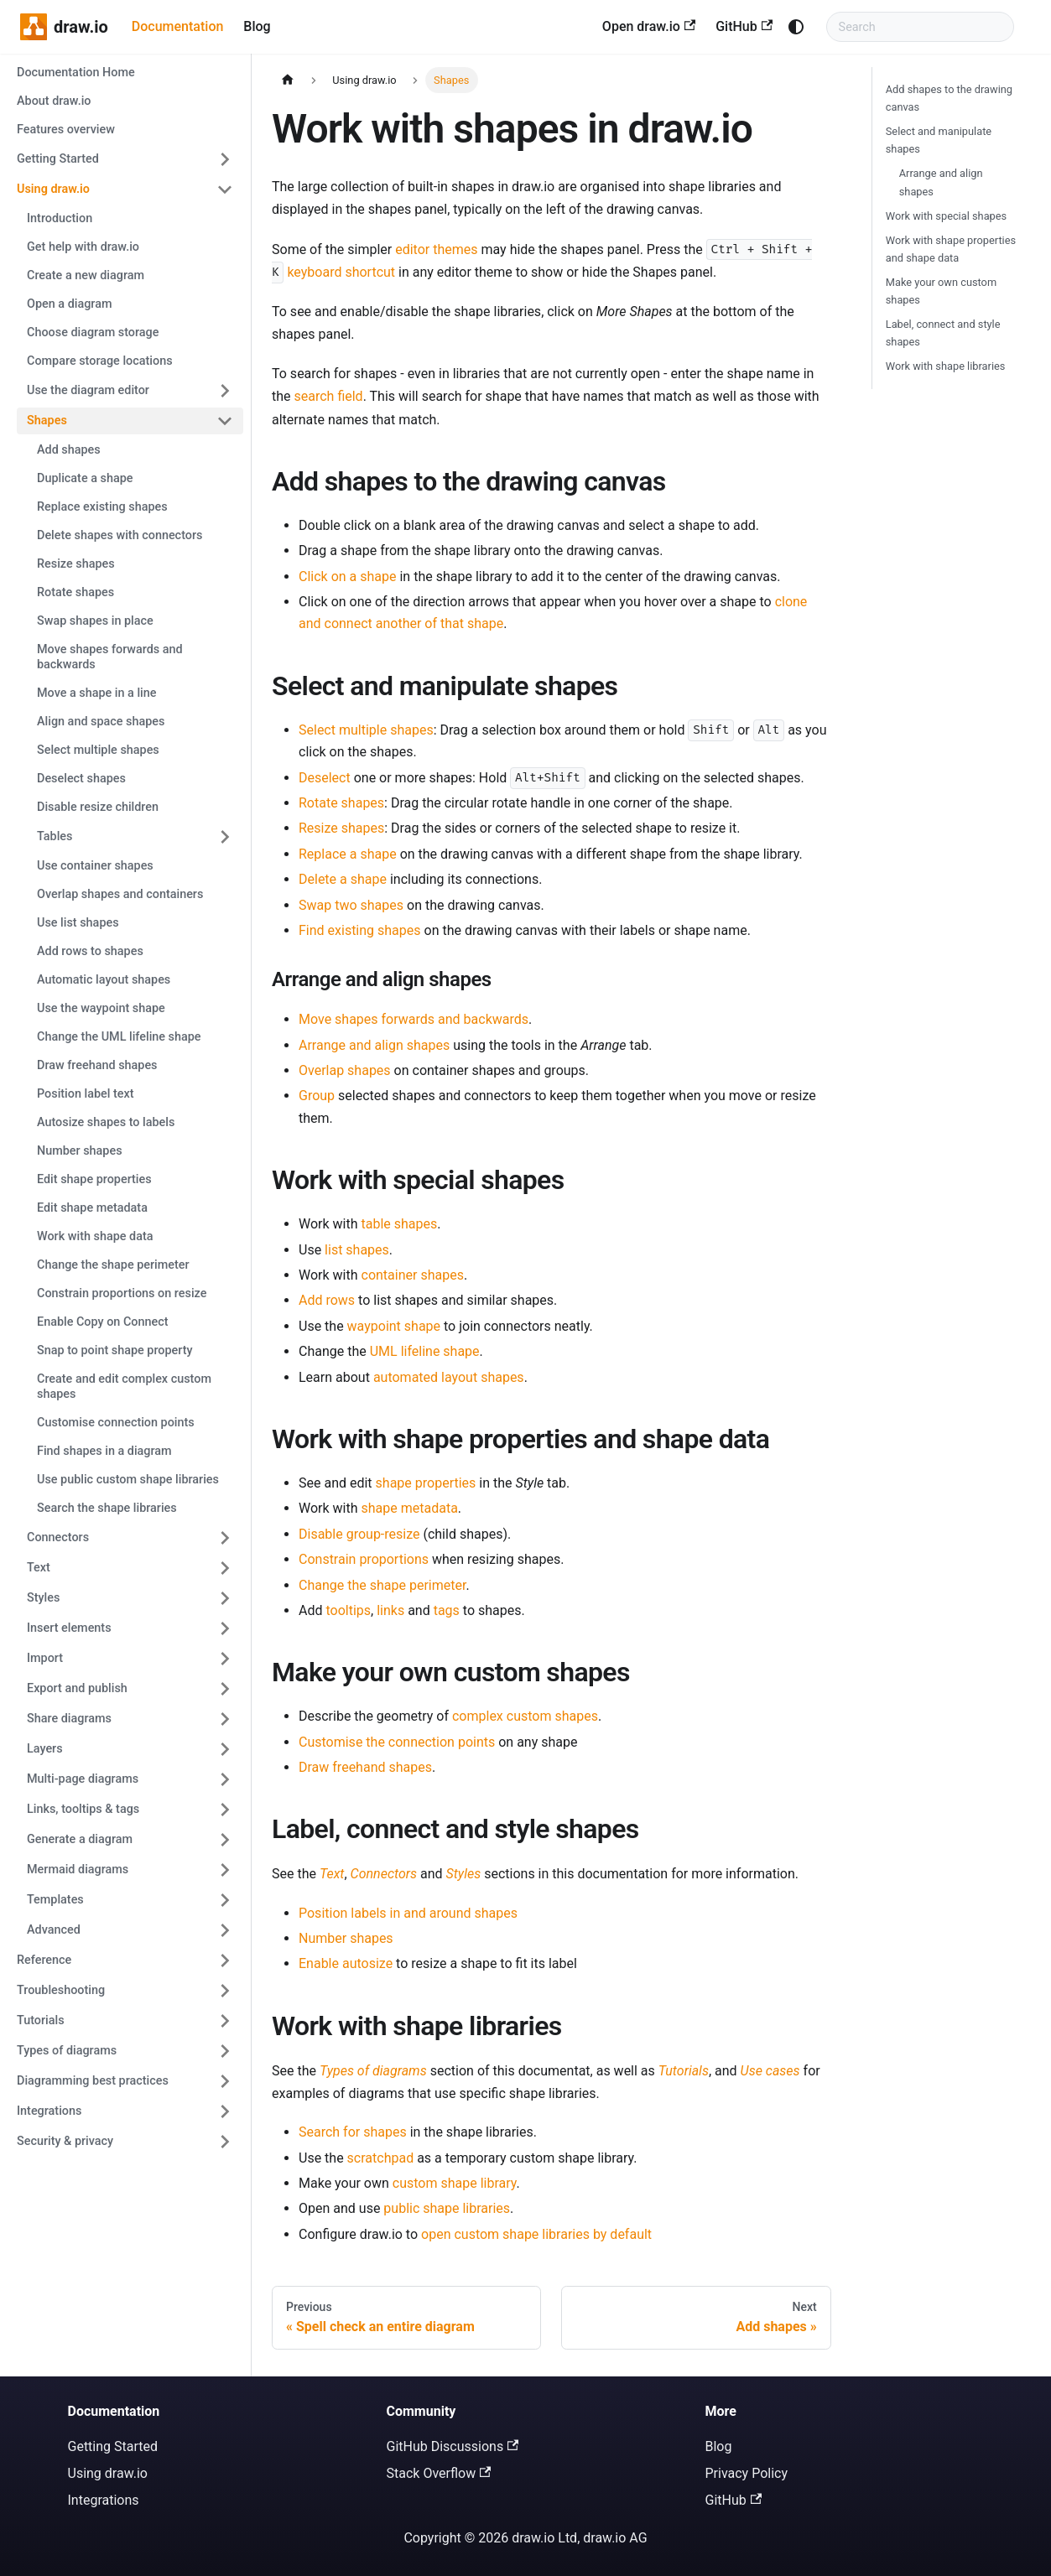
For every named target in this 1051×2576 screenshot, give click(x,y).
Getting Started (113, 2446)
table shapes (400, 1224)
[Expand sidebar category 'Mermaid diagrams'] (224, 1870)
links (390, 1610)
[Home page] (288, 80)
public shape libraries (446, 2208)
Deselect (325, 778)
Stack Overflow (439, 2473)
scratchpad (380, 2158)
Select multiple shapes (366, 730)
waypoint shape (393, 1326)
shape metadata (410, 1508)
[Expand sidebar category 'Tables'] (224, 836)
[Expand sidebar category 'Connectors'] (224, 1537)
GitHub (744, 26)
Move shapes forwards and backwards (413, 1019)
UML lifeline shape (425, 1351)
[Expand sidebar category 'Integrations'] (224, 2111)
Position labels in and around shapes (408, 1913)
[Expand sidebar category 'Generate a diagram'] (224, 1839)
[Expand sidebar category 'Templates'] (224, 1900)
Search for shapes (353, 2132)
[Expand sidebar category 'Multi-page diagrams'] (224, 1779)
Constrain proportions (364, 1559)
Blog (256, 26)
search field (328, 396)
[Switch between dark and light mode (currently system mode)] (796, 26)
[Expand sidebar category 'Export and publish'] (224, 1688)
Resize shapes (341, 828)
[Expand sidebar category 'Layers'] (224, 1749)
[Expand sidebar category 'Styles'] (224, 1598)
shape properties (426, 1483)
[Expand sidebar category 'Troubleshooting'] (224, 1990)
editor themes (436, 249)
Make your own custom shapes (941, 291)
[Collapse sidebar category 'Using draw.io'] (224, 189)
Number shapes (346, 1938)
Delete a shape (343, 879)
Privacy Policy (746, 2473)
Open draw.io (648, 26)
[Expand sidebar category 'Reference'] (224, 1960)
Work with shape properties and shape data (951, 249)
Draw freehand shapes (365, 1767)
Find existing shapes (360, 930)
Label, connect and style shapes (943, 333)
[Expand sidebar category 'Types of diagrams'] (224, 2051)
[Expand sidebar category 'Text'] (224, 1568)
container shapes (413, 1275)
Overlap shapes (345, 1070)
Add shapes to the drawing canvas (949, 98)
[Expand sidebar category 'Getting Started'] (224, 159)
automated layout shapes (448, 1377)
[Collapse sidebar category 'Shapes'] (224, 421)
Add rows (327, 1300)
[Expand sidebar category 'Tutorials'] (224, 2020)
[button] (130, 1628)
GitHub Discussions (453, 2446)
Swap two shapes (351, 905)
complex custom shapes (525, 1716)
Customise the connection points (397, 1742)
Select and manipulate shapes (938, 140)
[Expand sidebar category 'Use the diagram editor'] (224, 390)
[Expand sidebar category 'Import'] (224, 1658)
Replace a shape (348, 854)
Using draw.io (108, 2473)
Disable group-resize (359, 1534)
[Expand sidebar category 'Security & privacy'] (224, 2141)
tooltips (348, 1610)
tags (447, 1610)
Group (317, 1096)
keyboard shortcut (341, 272)
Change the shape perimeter (382, 1585)
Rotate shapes (341, 803)
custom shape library (455, 2183)
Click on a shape (348, 576)
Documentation (178, 26)
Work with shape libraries (946, 366)
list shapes (357, 1250)
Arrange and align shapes (374, 1045)
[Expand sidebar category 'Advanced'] (224, 1930)
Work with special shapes (946, 216)
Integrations (103, 2500)
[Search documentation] (920, 27)
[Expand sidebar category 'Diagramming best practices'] (224, 2081)
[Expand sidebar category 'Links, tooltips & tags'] (224, 1809)
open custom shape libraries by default (536, 2234)
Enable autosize (346, 1963)
